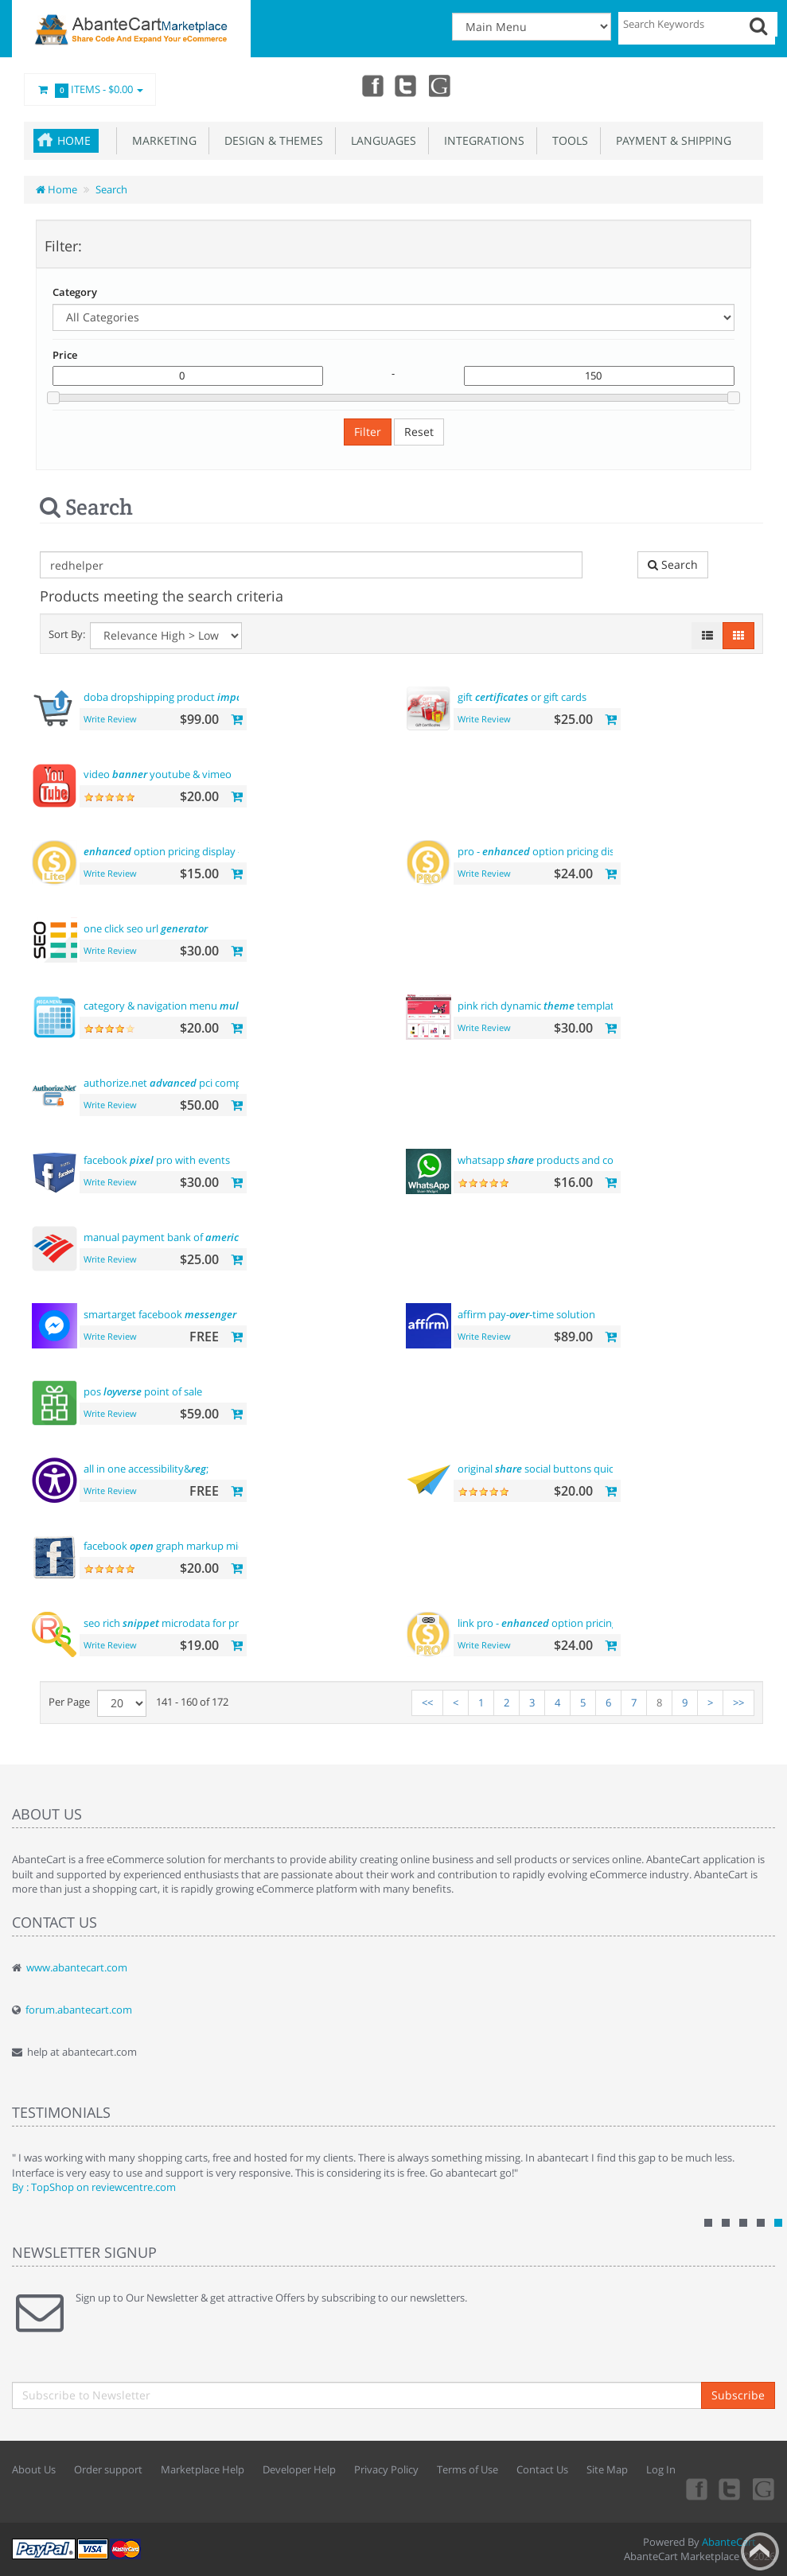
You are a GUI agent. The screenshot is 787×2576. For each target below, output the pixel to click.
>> (738, 1702)
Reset (419, 431)
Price (65, 355)
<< (427, 1702)
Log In (661, 2469)
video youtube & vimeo (158, 774)
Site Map (607, 2469)
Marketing (161, 140)
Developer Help (299, 2469)
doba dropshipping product (171, 697)
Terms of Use (467, 2469)
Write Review (110, 719)
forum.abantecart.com (78, 2009)
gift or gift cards (522, 697)
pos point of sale (143, 1391)
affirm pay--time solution (526, 1314)
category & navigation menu (176, 1005)
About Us (34, 2469)
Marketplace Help (202, 2469)
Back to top (760, 2551)
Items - (90, 90)
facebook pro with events (157, 1160)
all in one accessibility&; (146, 1468)
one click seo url (146, 928)
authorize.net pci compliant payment (196, 1083)
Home (74, 140)
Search (111, 189)
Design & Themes (270, 140)
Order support (108, 2469)
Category (75, 292)
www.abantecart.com (76, 1967)
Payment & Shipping (670, 140)
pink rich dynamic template (539, 1005)
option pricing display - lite (171, 851)
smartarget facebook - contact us (189, 1314)
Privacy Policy (386, 2469)
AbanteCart (729, 2542)
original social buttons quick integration (566, 1468)
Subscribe (738, 2395)
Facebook (370, 85)
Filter (367, 431)
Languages (380, 140)
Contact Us (542, 2469)
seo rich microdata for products (177, 1623)
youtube (440, 85)
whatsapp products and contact (548, 1160)
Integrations (481, 140)
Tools (567, 140)
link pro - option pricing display (555, 1623)
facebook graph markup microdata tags (190, 1546)
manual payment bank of (164, 1237)
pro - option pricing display (546, 851)
